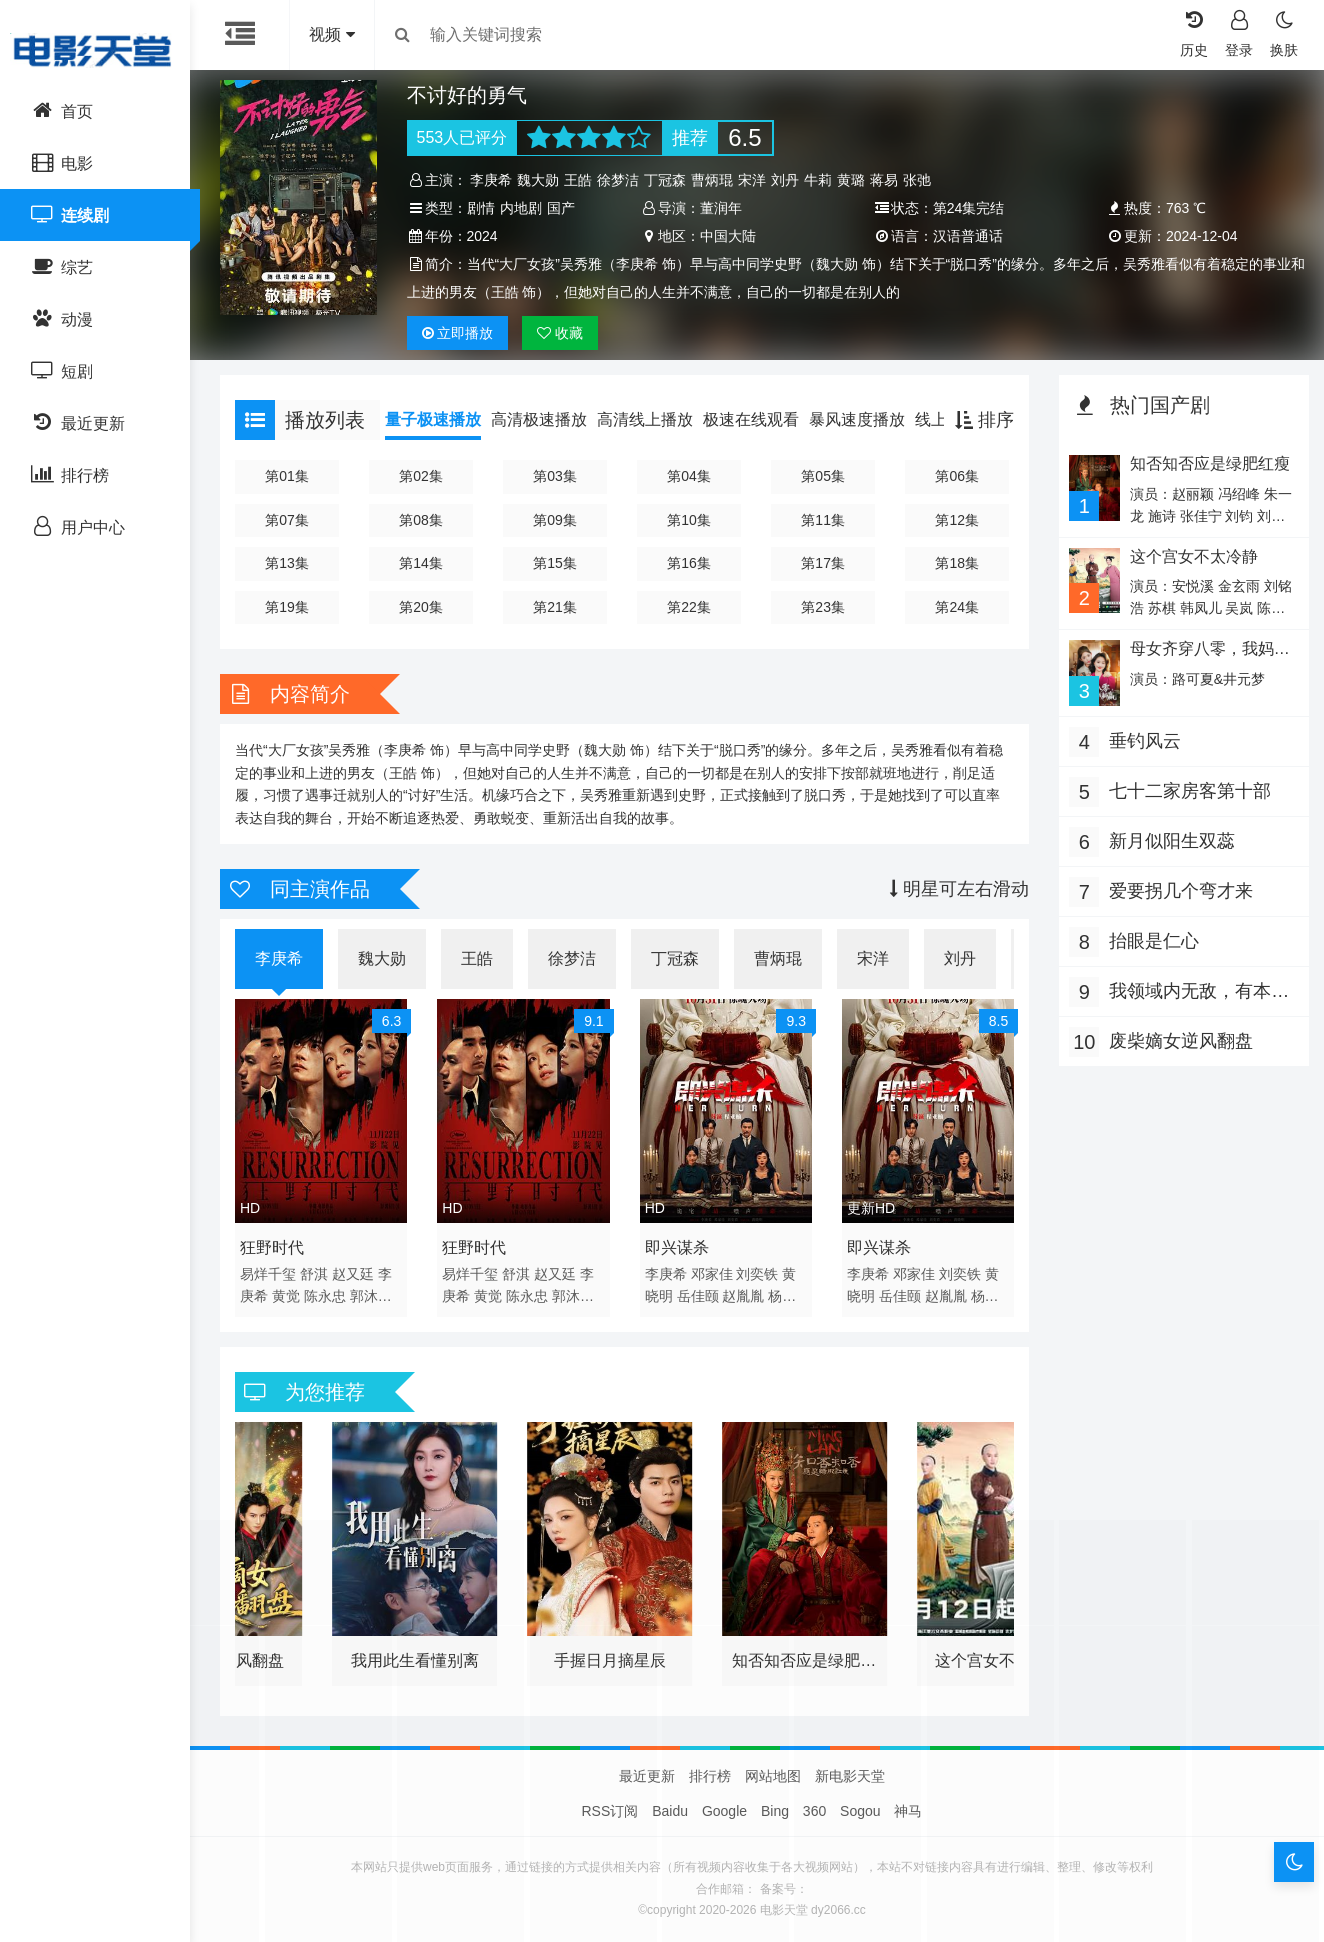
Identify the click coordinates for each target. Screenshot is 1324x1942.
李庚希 (491, 180)
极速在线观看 (751, 419)
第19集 (287, 607)
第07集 (287, 520)
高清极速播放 (539, 419)
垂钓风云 (1145, 741)
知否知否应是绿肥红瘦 (1210, 463)
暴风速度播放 (857, 419)
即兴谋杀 (677, 1247)
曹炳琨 (712, 180)
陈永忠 (325, 1296)
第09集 (555, 520)
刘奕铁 (757, 1274)
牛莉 (818, 180)
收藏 (560, 333)
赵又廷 (353, 1274)
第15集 (555, 563)
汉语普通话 (968, 236)
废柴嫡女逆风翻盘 (1181, 1041)
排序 (984, 420)
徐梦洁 (618, 180)
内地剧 (521, 208)
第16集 (689, 563)
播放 (458, 333)
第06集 (957, 476)
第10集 (689, 520)
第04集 (689, 476)
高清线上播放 (645, 419)
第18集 (957, 563)
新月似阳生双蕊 (1172, 841)
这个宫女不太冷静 (1194, 556)
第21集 (555, 607)
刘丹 (785, 180)
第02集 (421, 476)
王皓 (578, 180)
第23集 (823, 607)
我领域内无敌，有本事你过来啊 (1199, 993)
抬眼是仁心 (1154, 941)
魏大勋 (538, 180)
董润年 (721, 208)
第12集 (957, 520)
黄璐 (851, 180)
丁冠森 (665, 180)
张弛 (917, 180)
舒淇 (314, 1274)
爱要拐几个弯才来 (1181, 891)
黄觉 (286, 1296)
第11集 (823, 520)
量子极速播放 (433, 419)
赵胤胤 (743, 1296)
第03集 (555, 476)
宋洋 (752, 180)
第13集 (287, 563)
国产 (561, 208)
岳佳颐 (698, 1296)
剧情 (481, 208)
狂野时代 (272, 1247)
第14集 (421, 563)
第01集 (287, 476)
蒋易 (884, 180)
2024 (482, 236)
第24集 (957, 607)
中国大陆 (728, 236)
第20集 (421, 607)
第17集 (823, 563)
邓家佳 (712, 1274)
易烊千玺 (268, 1274)
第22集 (689, 607)
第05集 (823, 476)
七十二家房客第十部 (1190, 791)
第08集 (421, 520)
